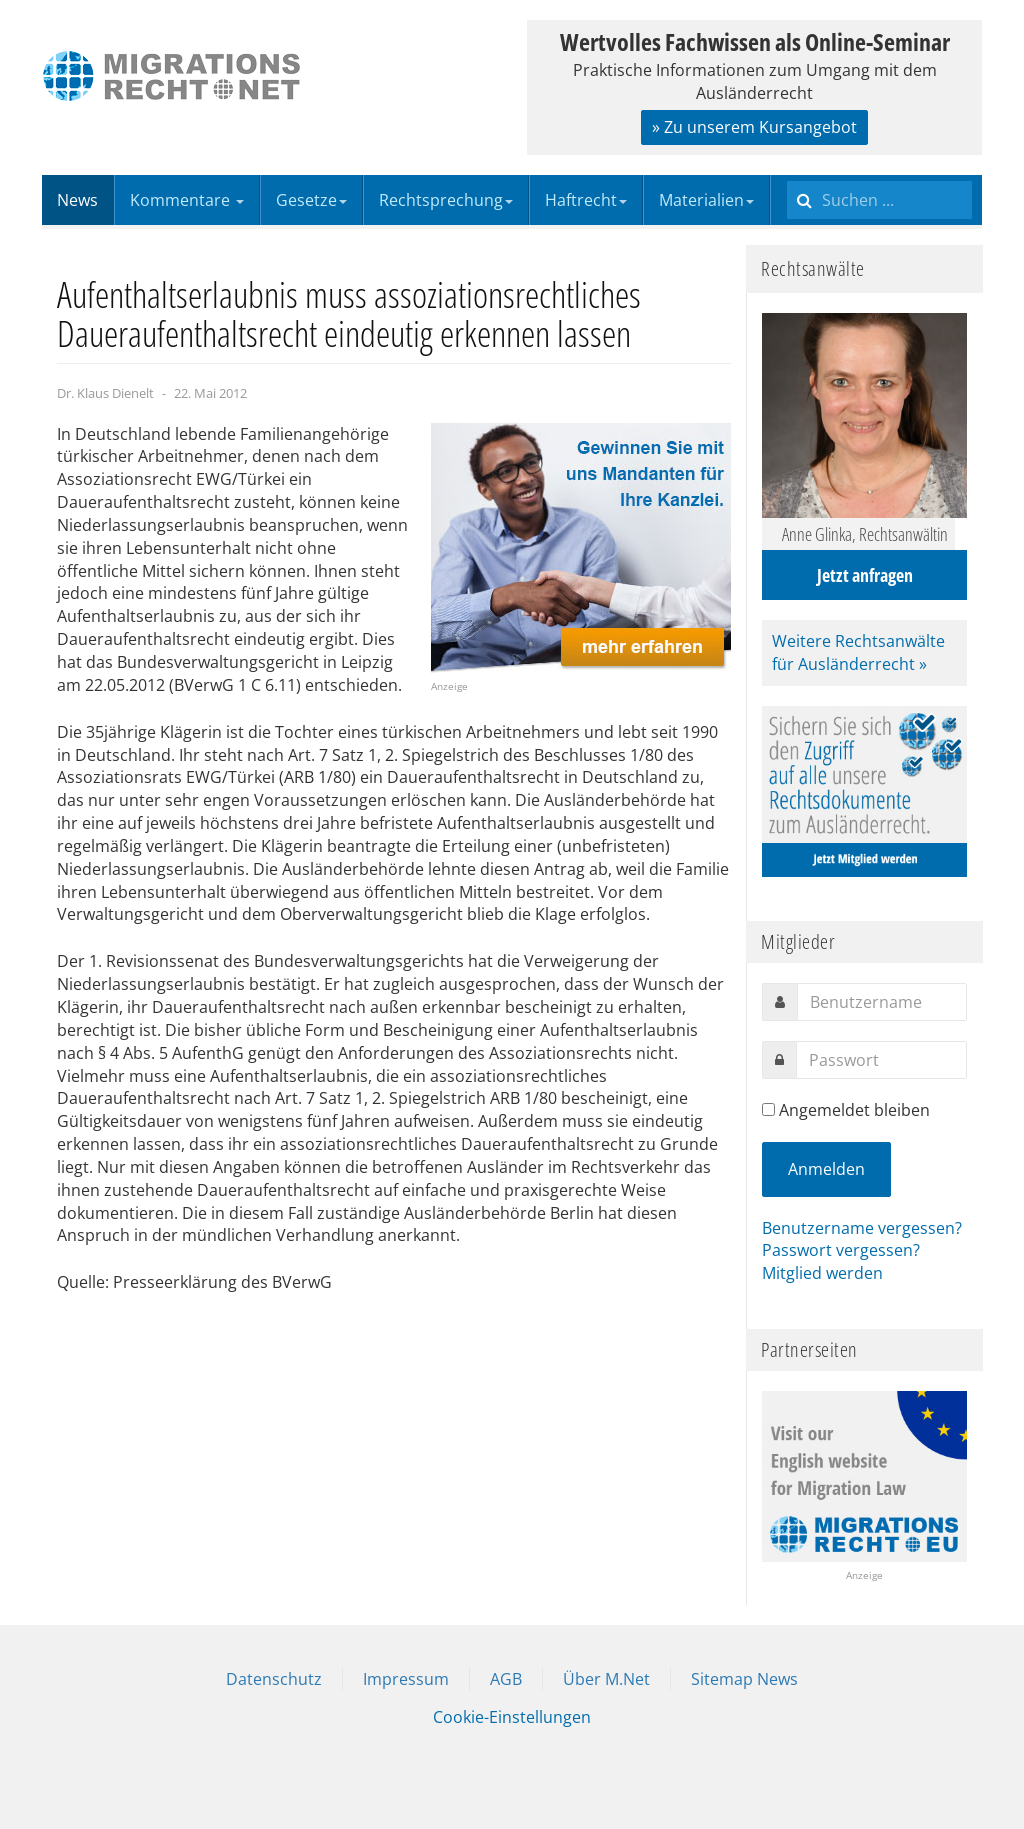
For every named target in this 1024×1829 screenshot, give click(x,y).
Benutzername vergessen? (862, 1228)
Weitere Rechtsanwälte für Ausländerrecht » (858, 652)
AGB (506, 1679)
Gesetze (311, 200)
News (77, 200)
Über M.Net (606, 1679)
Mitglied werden (822, 1273)
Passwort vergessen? (841, 1250)
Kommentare (187, 200)
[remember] (768, 1109)
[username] (882, 1002)
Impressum (406, 1679)
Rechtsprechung (446, 200)
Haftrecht (586, 200)
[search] (879, 200)
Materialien (706, 200)
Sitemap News (744, 1679)
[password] (881, 1060)
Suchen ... (787, 175)
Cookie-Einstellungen (512, 1717)
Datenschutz (274, 1679)
